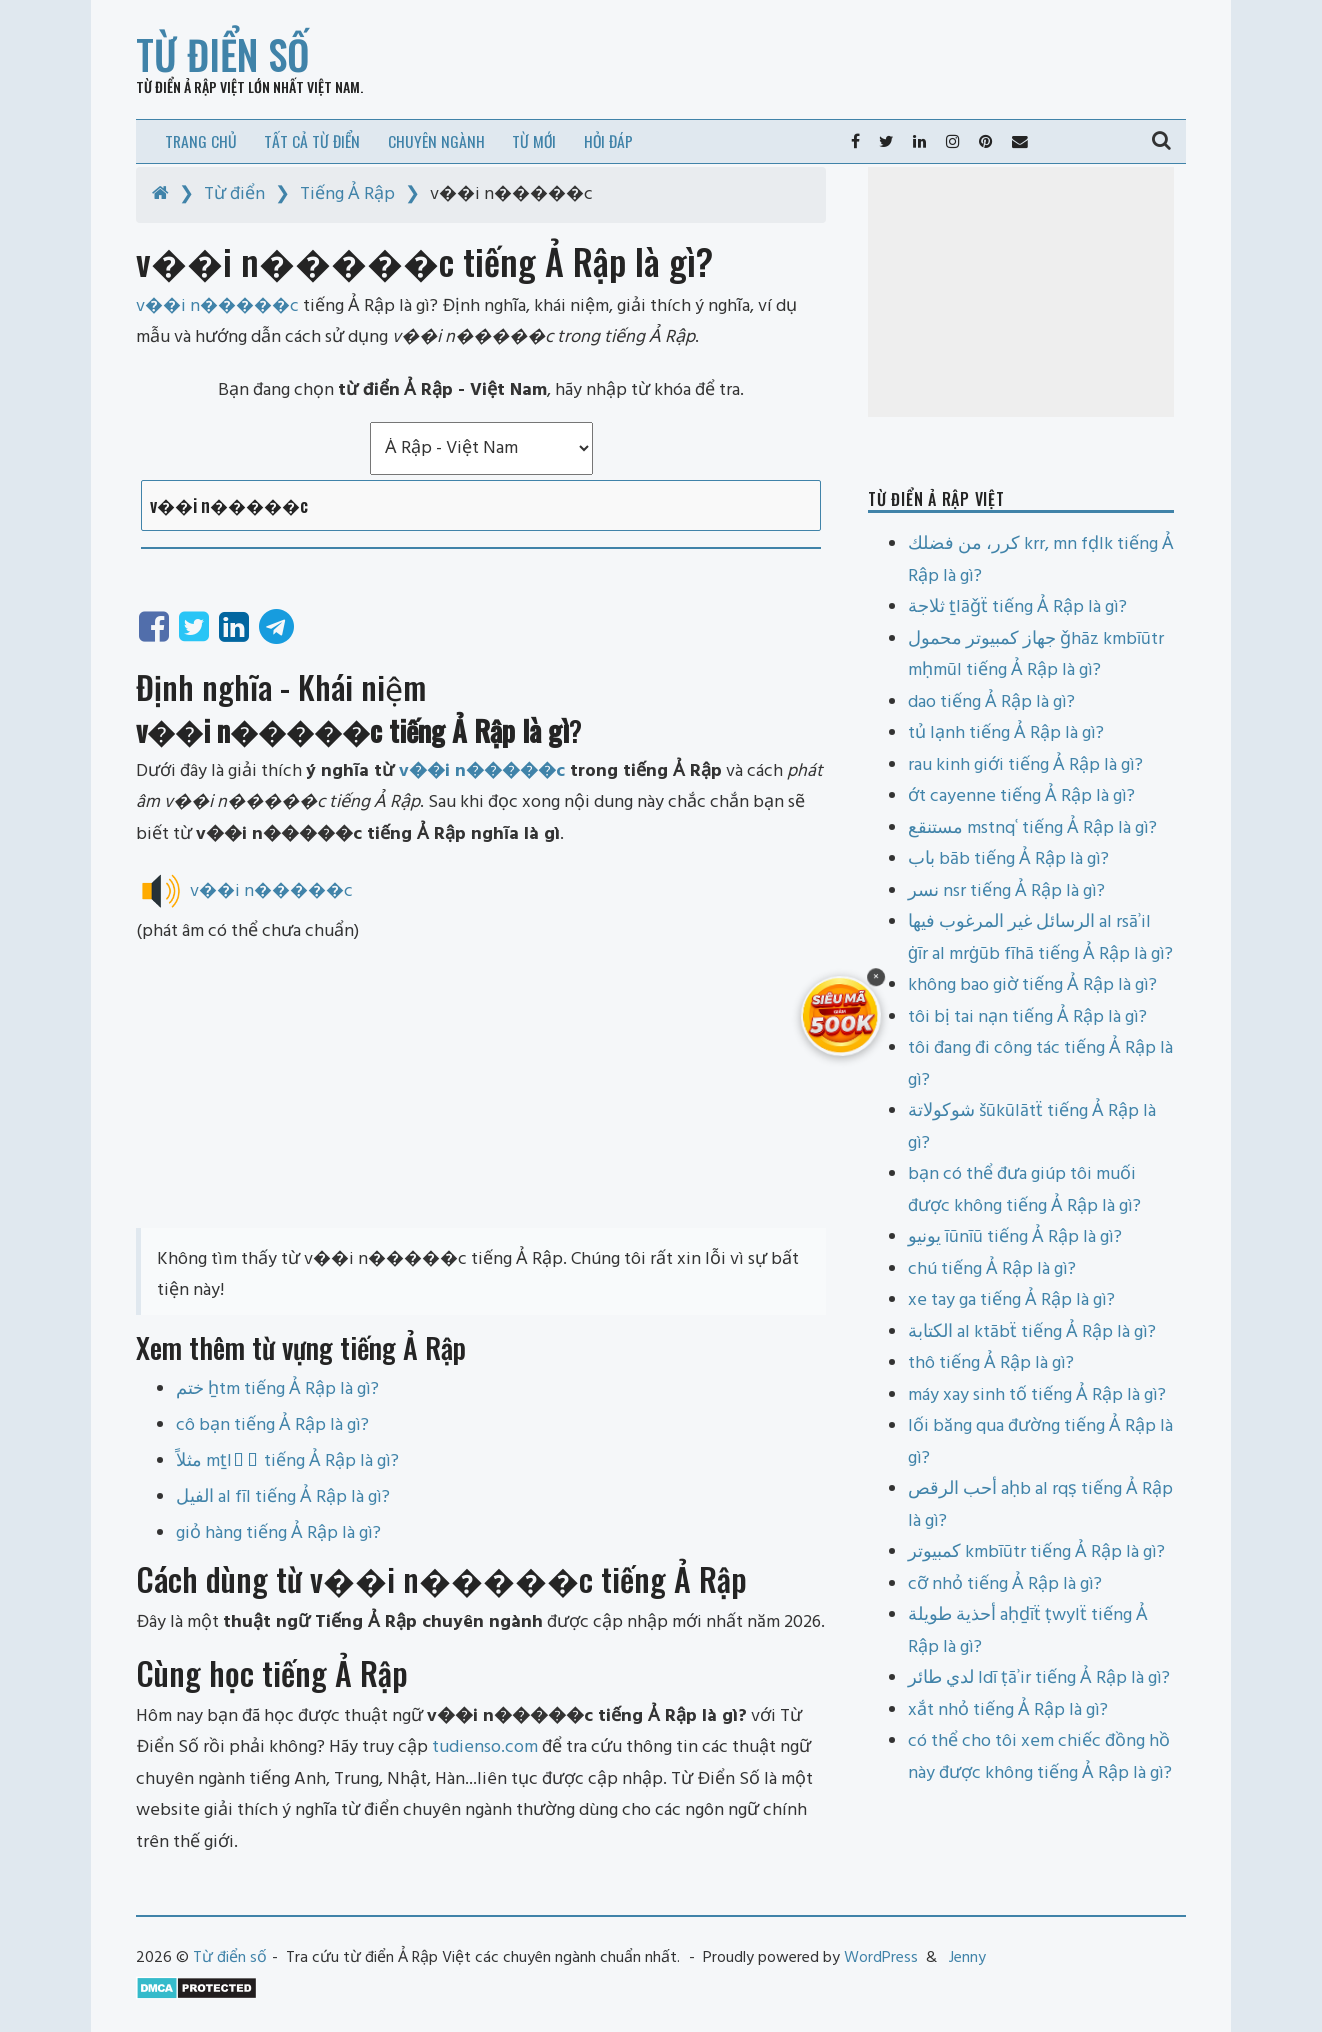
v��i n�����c (482, 771)
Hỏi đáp (608, 141)
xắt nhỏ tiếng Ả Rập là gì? (1008, 1710)
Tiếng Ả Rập (347, 194)
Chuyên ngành (436, 141)
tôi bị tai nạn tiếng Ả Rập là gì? (1027, 1017)
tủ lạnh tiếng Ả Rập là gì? (1006, 733)
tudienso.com (485, 1747)
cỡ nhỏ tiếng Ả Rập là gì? (1005, 1584)
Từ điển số (223, 54)
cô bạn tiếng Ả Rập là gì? (272, 1425)
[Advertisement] (481, 1088)
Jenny (967, 1958)
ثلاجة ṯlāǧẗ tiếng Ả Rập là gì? (1017, 607)
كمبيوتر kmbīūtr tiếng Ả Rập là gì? (1036, 1552)
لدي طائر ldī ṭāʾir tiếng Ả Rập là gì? (1039, 1678)
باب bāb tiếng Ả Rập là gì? (1008, 859)
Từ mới (534, 141)
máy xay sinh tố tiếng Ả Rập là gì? (1037, 1395)
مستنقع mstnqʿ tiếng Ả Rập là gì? (1032, 828)
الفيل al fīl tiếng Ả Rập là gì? (283, 1497)
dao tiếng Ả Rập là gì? (991, 702)
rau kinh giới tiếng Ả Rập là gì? (1025, 765)
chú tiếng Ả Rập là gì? (992, 1269)
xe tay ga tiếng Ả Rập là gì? (1011, 1300)
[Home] (160, 194)
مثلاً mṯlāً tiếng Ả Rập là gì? (287, 1461)
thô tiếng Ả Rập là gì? (991, 1363)
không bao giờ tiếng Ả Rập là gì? (1032, 985)
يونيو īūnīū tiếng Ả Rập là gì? (1015, 1237)
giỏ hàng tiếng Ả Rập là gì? (278, 1533)
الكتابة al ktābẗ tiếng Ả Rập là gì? (1032, 1332)
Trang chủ (201, 141)
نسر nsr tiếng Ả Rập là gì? (1006, 891)
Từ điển (234, 194)
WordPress (881, 1958)
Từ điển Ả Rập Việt (190, 86)
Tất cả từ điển (312, 141)
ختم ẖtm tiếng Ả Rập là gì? (277, 1389)
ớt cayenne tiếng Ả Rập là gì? (1021, 796)
